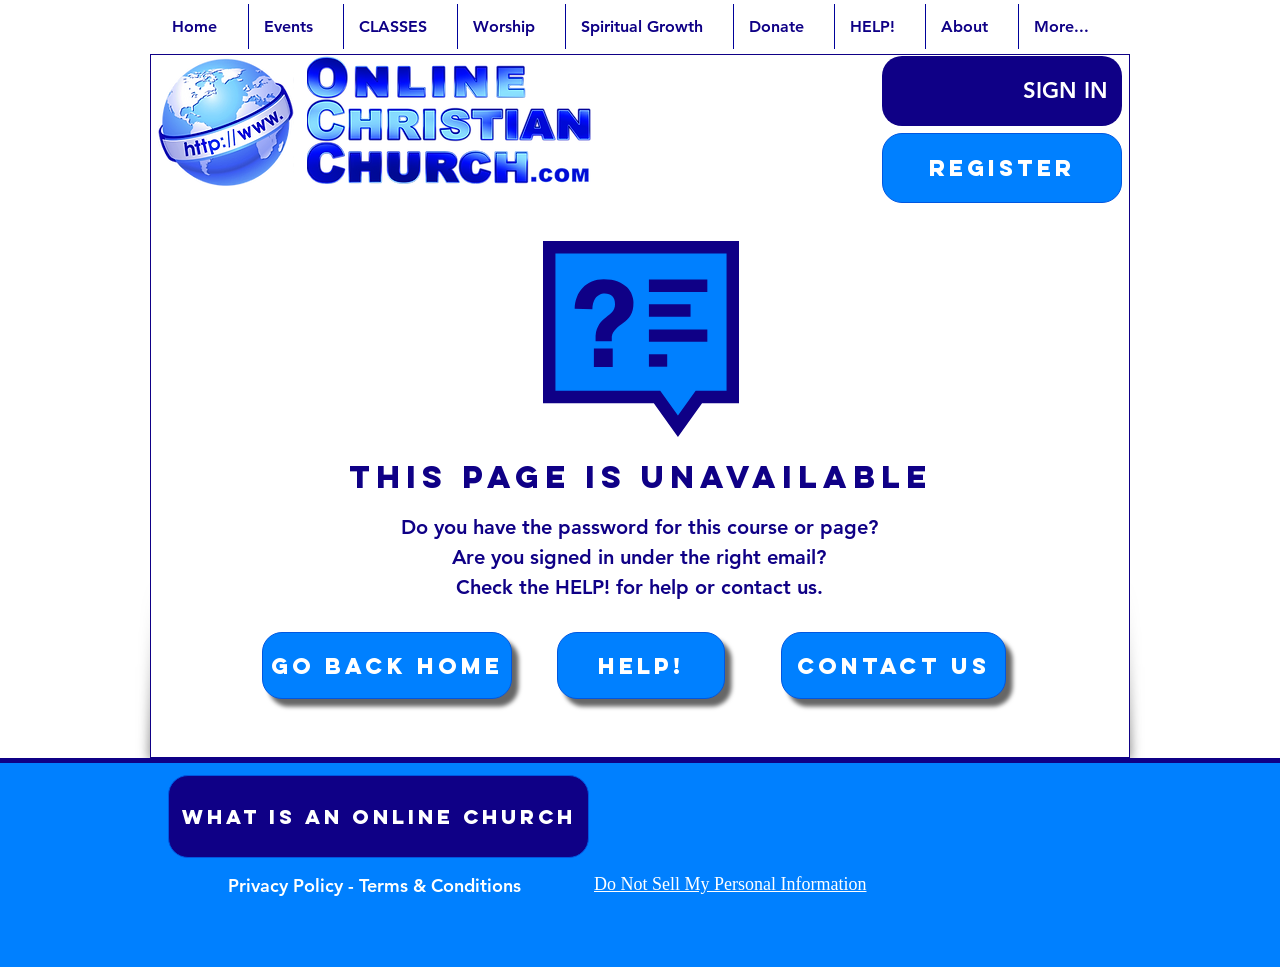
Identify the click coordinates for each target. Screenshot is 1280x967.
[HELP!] (641, 665)
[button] (1002, 168)
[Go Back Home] (387, 665)
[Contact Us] (893, 665)
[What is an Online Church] (378, 816)
